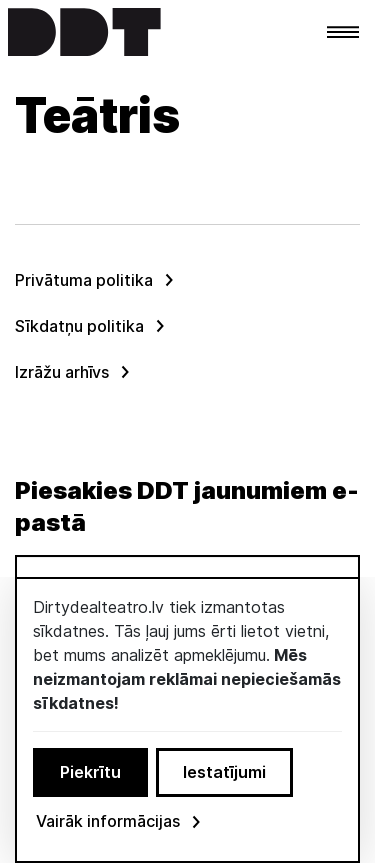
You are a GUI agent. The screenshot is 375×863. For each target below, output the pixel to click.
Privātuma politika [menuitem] (84, 280)
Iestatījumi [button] (224, 772)
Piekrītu (90, 772)
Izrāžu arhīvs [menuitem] (62, 372)
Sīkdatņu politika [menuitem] (79, 326)
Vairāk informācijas (120, 821)
